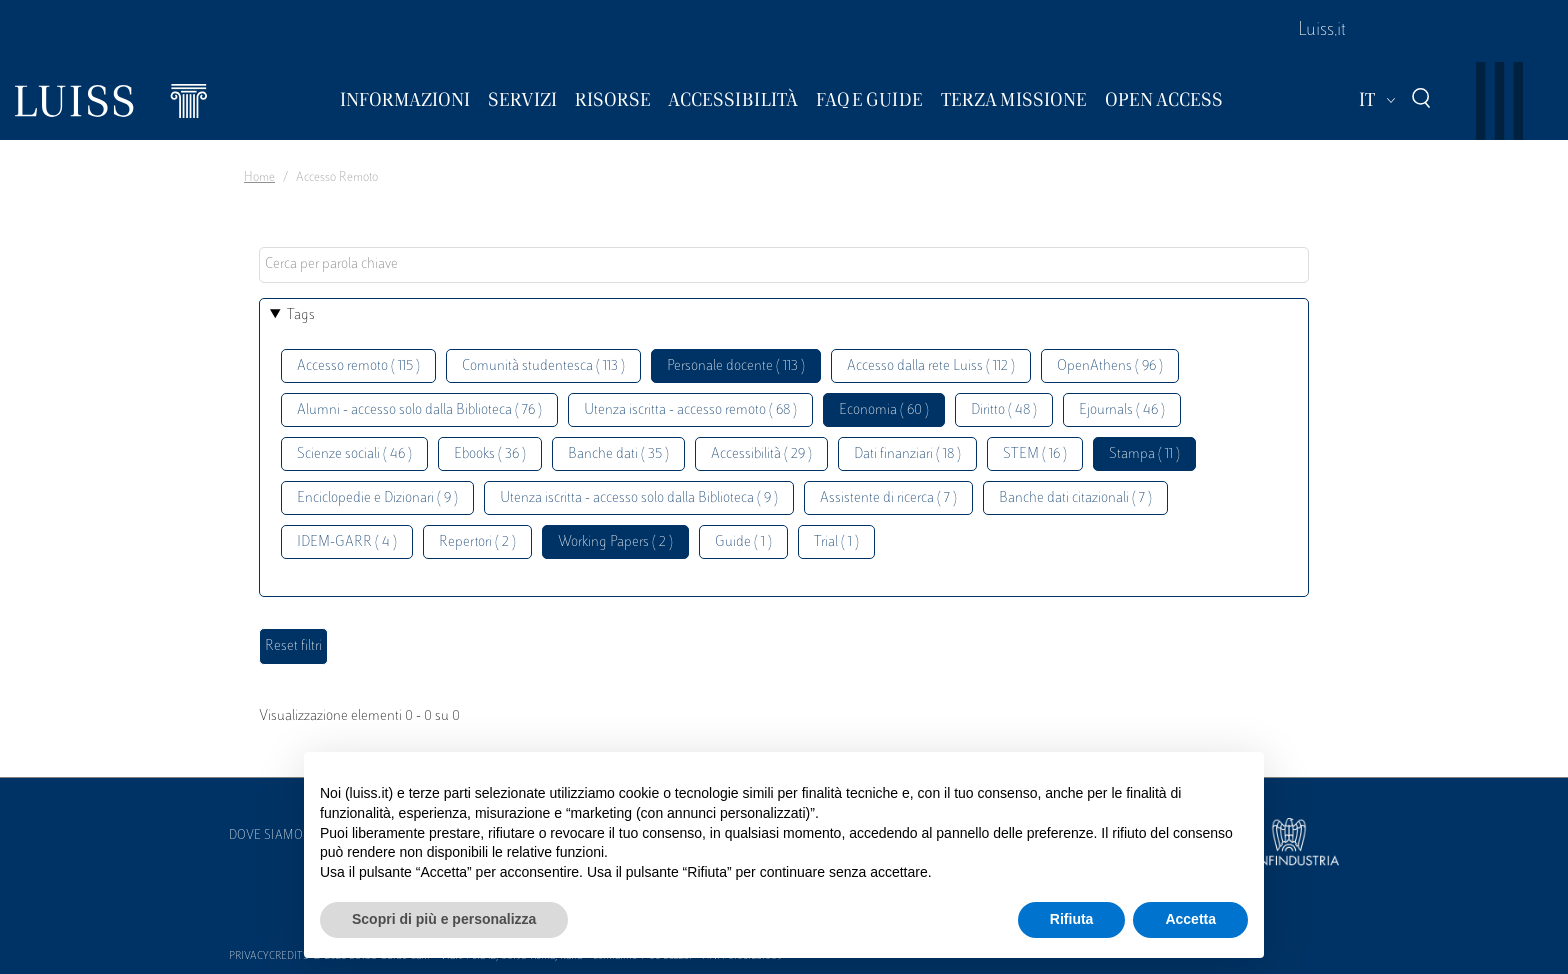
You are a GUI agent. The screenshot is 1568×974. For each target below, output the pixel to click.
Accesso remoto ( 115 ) (358, 366)
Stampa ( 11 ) (1144, 454)
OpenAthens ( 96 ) (1110, 366)
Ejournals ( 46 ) (1122, 410)
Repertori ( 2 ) (477, 542)
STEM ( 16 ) (1035, 454)
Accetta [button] (1190, 919)
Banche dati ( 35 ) (618, 454)
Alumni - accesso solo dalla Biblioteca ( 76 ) (419, 410)
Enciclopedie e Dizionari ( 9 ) (377, 498)
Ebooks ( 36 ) (490, 454)
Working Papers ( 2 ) (615, 542)
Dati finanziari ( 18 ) (907, 454)
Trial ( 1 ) (836, 542)
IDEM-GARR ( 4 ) (347, 542)
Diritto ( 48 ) (1004, 410)
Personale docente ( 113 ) (736, 366)
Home (259, 178)
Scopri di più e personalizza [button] (444, 919)
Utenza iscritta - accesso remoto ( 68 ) (690, 410)
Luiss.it (1322, 31)
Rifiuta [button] (1072, 919)
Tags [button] (301, 315)
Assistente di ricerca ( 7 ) (888, 498)
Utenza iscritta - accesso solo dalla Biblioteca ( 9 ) (639, 498)
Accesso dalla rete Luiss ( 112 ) (931, 366)
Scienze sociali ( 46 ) (354, 454)
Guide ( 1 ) (743, 542)
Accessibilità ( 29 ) (761, 454)
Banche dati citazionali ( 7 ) (1075, 498)
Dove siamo (266, 836)
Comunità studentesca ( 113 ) (543, 366)
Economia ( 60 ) (884, 410)
